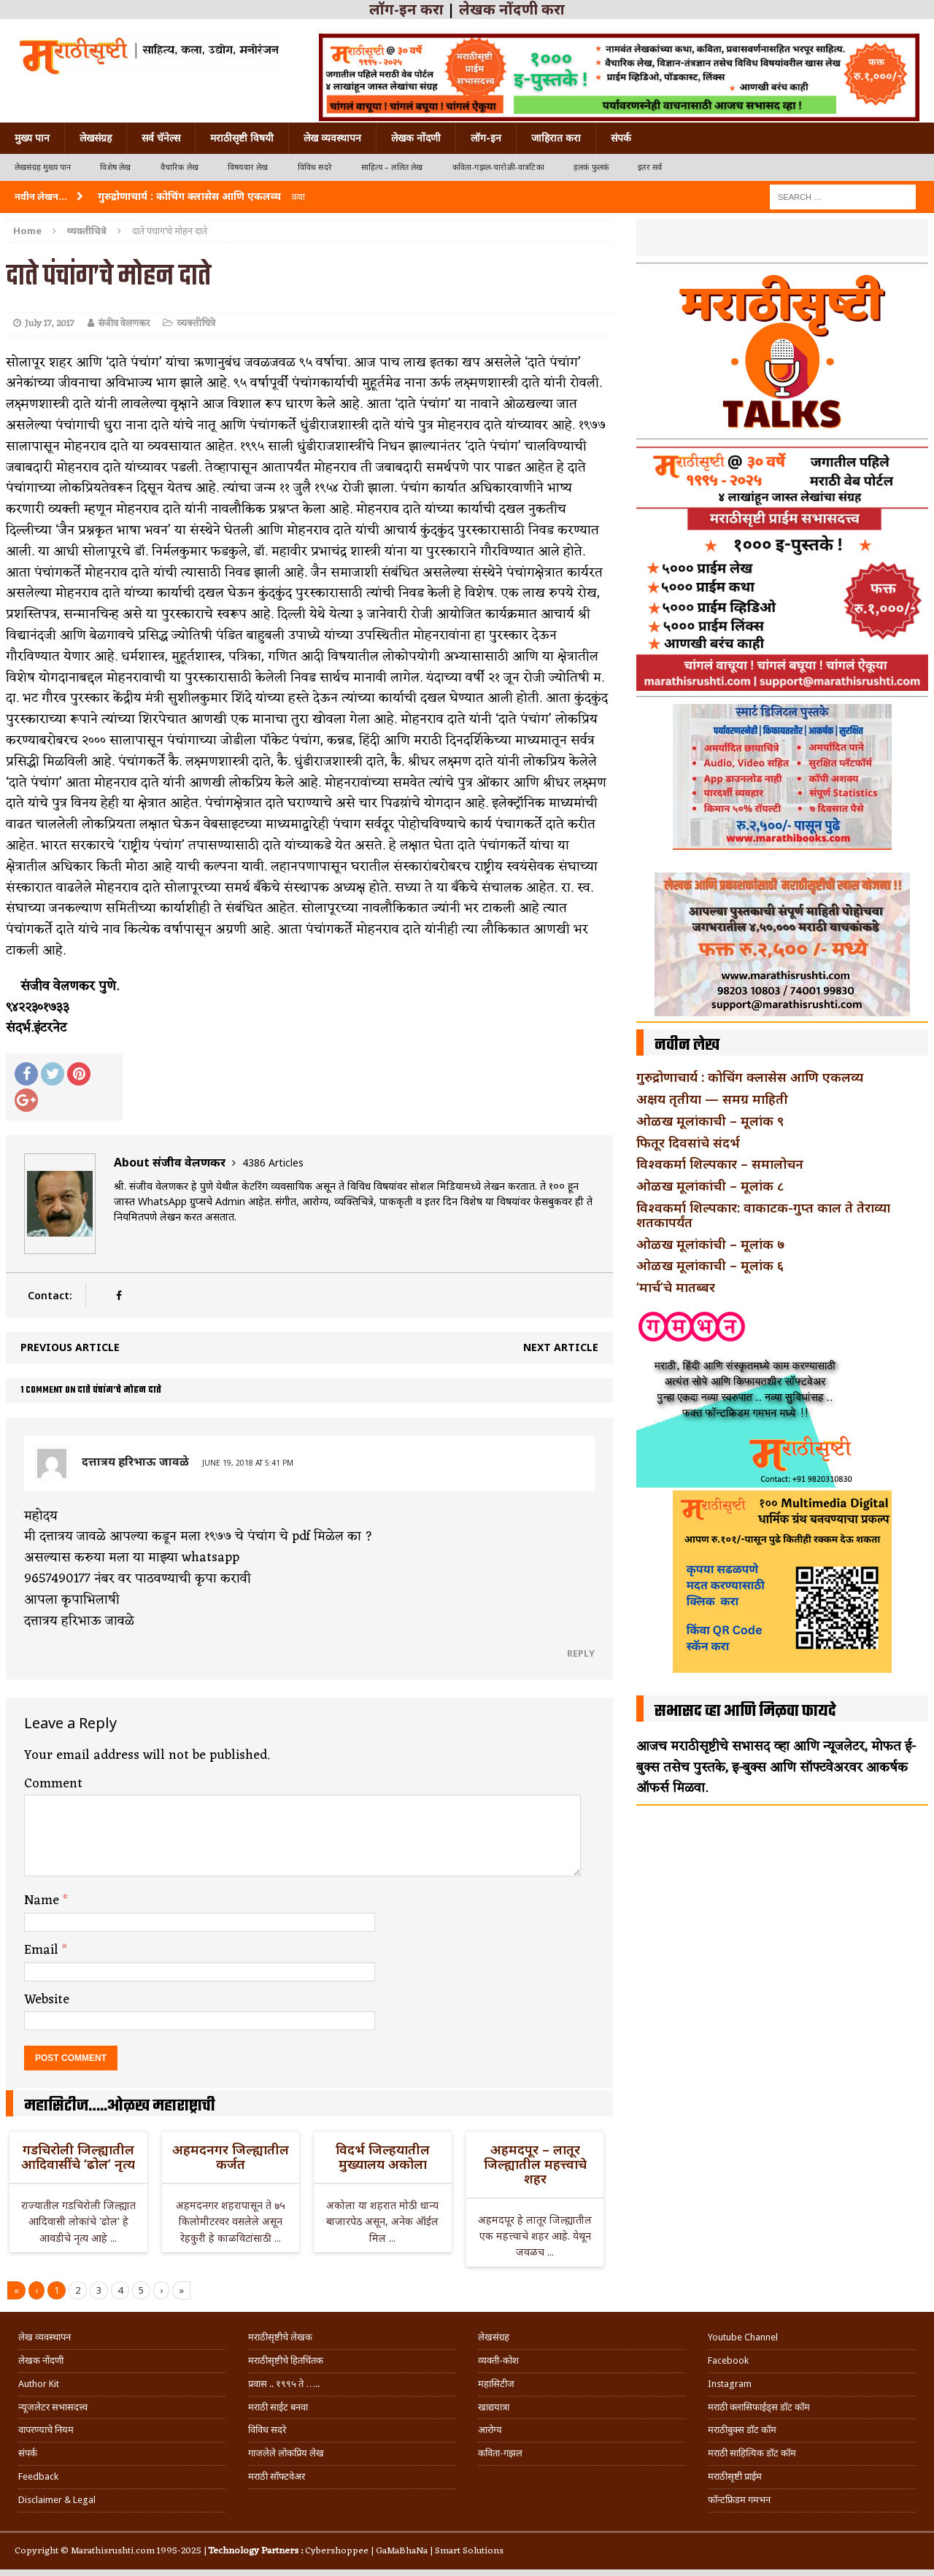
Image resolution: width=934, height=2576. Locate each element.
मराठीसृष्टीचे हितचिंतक (285, 2360)
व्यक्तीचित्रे (196, 323)
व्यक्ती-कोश (498, 2360)
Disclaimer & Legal (57, 2499)
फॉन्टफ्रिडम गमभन (739, 2499)
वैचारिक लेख (179, 167)
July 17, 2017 (49, 323)
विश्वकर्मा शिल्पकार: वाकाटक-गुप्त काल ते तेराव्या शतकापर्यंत (763, 1215)
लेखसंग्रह (96, 138)
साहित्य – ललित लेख (392, 167)
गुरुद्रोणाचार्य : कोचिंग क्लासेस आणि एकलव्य (749, 1077)
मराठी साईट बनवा (278, 2407)
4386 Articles (273, 1162)
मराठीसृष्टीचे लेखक (280, 2337)
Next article (560, 1347)
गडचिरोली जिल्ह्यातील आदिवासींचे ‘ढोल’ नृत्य (78, 2156)
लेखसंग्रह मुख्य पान (43, 167)
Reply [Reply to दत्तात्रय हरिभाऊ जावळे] (581, 1653)
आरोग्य (490, 2429)
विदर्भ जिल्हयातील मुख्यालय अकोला (383, 2156)
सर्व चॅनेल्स (161, 138)
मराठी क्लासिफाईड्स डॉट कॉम (759, 2407)
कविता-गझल (500, 2453)
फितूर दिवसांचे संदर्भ (688, 1142)
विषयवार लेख (248, 167)
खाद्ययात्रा (493, 2407)
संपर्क (621, 138)
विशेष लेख (115, 167)
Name (43, 1900)
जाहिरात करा (556, 138)
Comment (53, 1783)
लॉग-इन (486, 138)
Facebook (728, 2360)
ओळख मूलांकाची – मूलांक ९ (710, 1120)
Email (43, 1950)
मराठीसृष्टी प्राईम (735, 2476)
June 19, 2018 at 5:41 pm (247, 1463)
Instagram (730, 2383)
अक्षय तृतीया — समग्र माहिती (712, 1098)
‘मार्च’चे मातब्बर (675, 1287)
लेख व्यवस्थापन (332, 138)
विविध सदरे (315, 167)
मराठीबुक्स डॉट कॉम (742, 2429)
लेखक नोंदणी (416, 138)
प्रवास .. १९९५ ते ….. (284, 2383)
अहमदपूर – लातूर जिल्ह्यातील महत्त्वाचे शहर (535, 2163)
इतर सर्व (650, 167)
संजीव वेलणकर (124, 323)
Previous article (70, 1347)
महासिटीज (496, 2383)
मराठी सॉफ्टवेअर (276, 2476)
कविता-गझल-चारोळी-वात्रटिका (498, 167)
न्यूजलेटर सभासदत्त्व (53, 2407)
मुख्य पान (32, 138)
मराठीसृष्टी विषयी (242, 138)
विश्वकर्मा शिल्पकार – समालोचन (719, 1163)
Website (46, 1999)
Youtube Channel (743, 2337)
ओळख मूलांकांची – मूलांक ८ (710, 1185)
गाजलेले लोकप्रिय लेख (286, 2453)
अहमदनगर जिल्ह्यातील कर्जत (230, 2156)
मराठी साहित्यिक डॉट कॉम (752, 2453)
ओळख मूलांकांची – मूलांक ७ (710, 1244)
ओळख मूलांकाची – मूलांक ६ (710, 1265)
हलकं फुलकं (591, 167)
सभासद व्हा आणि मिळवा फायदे (745, 1711)
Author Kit (38, 2383)
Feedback (38, 2476)
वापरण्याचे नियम (46, 2429)
